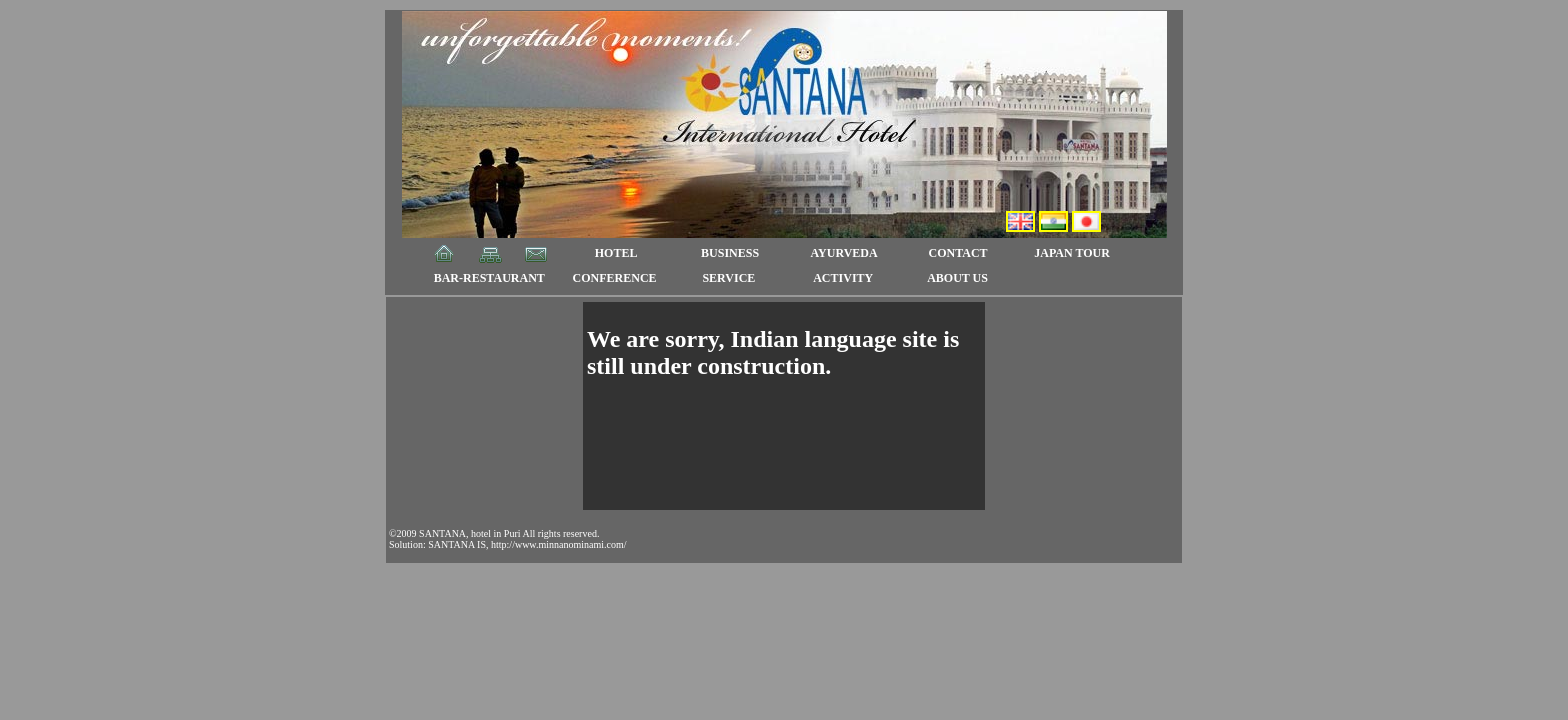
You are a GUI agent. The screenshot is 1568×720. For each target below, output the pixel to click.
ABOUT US (957, 278)
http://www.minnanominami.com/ (558, 544)
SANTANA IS (457, 544)
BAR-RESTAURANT (489, 278)
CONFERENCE (615, 278)
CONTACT (958, 253)
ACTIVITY (843, 278)
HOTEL (616, 253)
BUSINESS (730, 253)
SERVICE (728, 278)
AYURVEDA (843, 253)
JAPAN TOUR (1072, 253)
